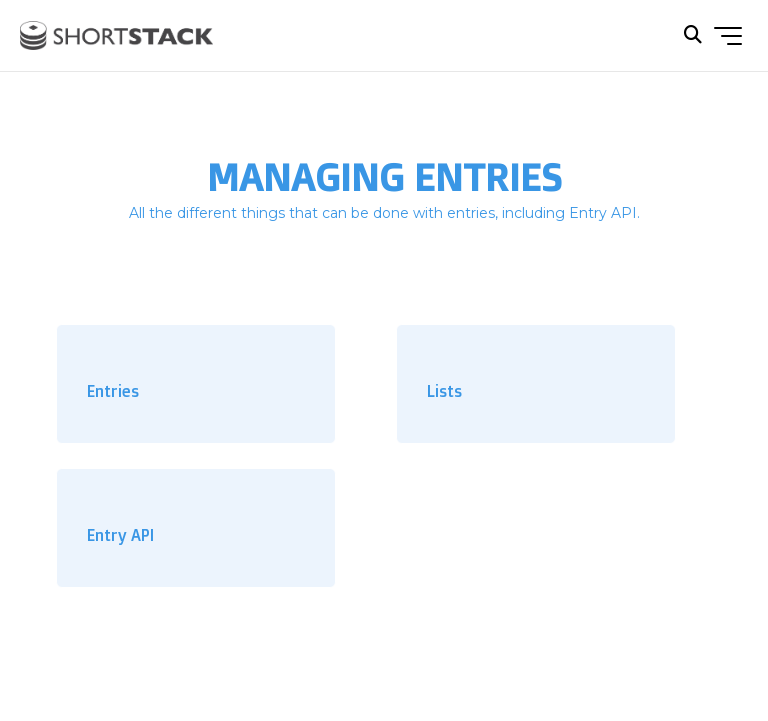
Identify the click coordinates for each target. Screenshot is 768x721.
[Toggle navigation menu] (728, 36)
